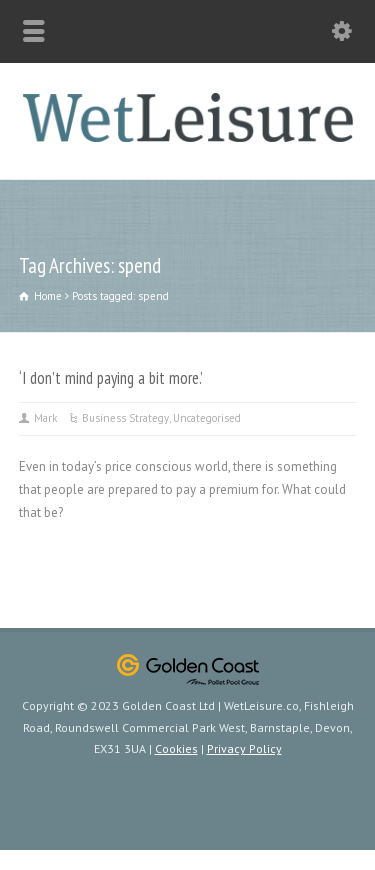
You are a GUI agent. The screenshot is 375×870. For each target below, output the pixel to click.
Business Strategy (125, 418)
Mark (45, 418)
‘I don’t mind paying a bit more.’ (111, 378)
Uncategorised (207, 418)
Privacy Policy (244, 748)
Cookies (176, 748)
